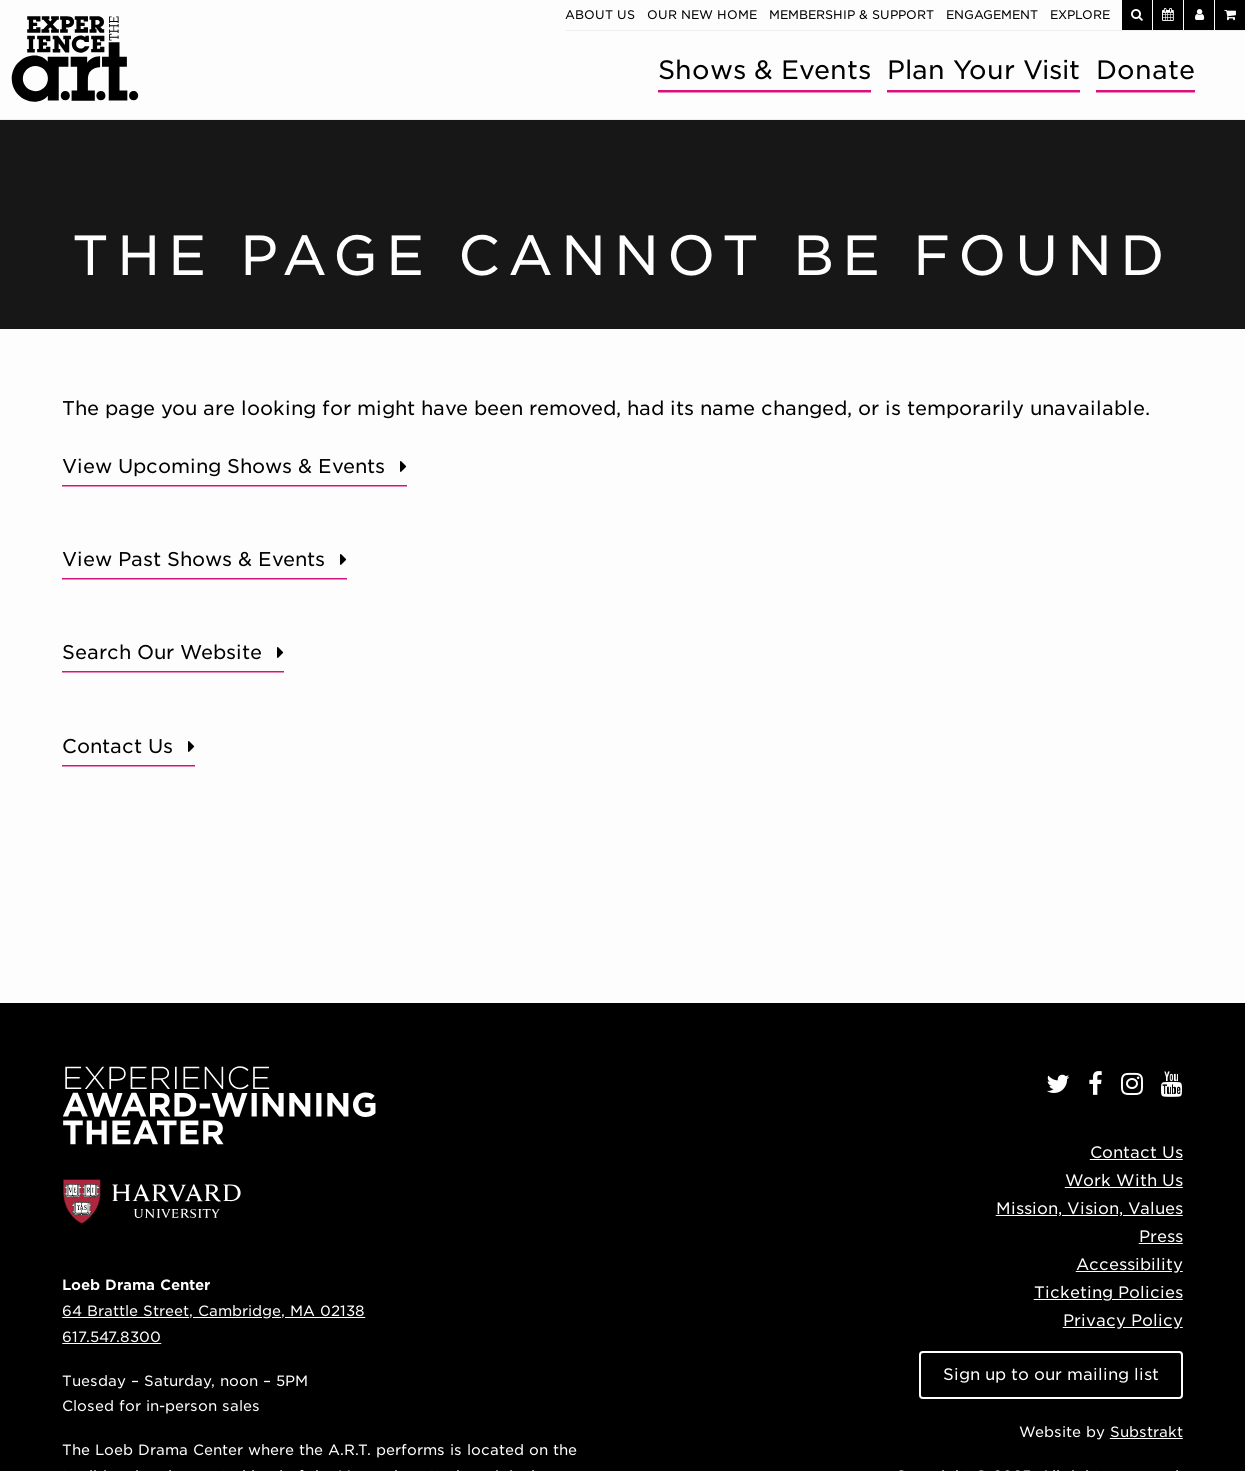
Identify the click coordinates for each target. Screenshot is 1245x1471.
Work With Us (1124, 1180)
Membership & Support (851, 14)
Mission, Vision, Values (1089, 1208)
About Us (600, 14)
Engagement (992, 14)
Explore (1080, 14)
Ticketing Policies (1108, 1292)
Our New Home (702, 14)
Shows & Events (764, 69)
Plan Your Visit (983, 69)
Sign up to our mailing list (1051, 1374)
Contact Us (117, 746)
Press (1161, 1236)
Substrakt (1146, 1431)
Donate (1145, 69)
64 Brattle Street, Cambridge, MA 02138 (213, 1310)
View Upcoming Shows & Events (223, 466)
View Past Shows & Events (193, 559)
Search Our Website (162, 652)
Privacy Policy (1123, 1320)
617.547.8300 (111, 1336)
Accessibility (1129, 1264)
